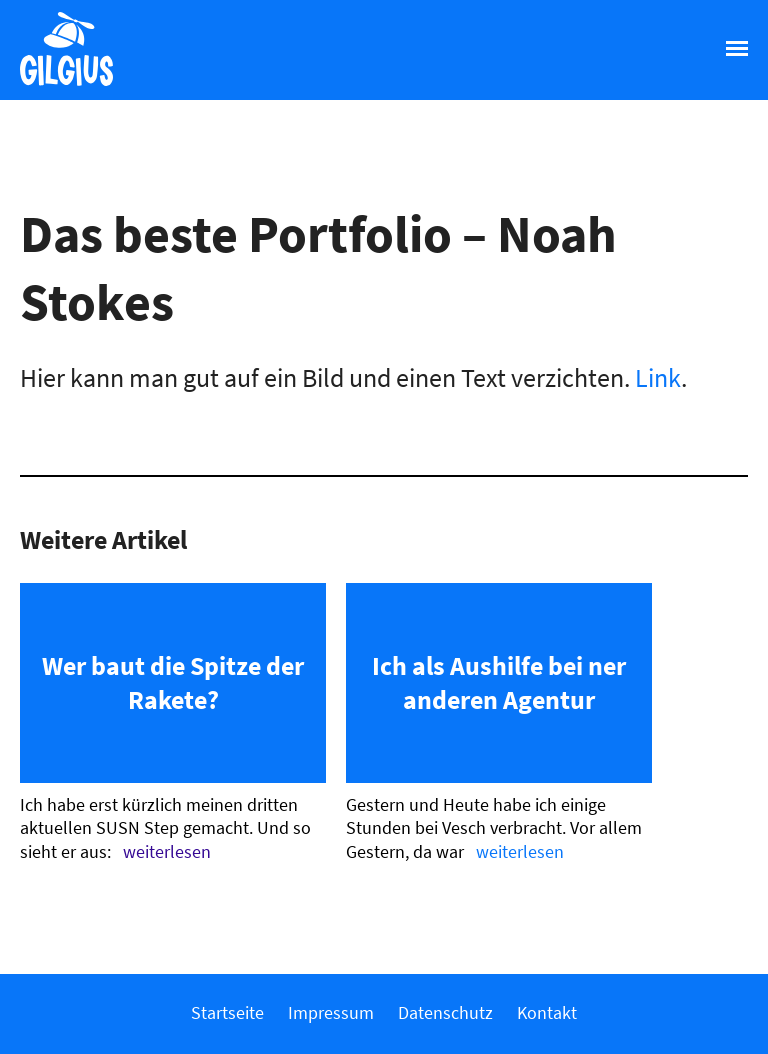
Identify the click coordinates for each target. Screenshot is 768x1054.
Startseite (227, 1012)
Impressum (331, 1012)
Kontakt (547, 1012)
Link (658, 377)
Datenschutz (445, 1012)
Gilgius (56, 84)
